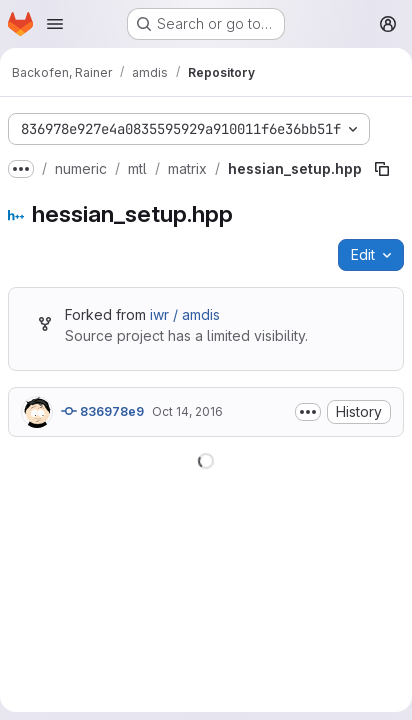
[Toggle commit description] (308, 412)
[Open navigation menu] (55, 24)
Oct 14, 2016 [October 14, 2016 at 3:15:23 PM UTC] (187, 411)
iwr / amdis (185, 314)
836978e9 (102, 411)
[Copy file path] (382, 169)
